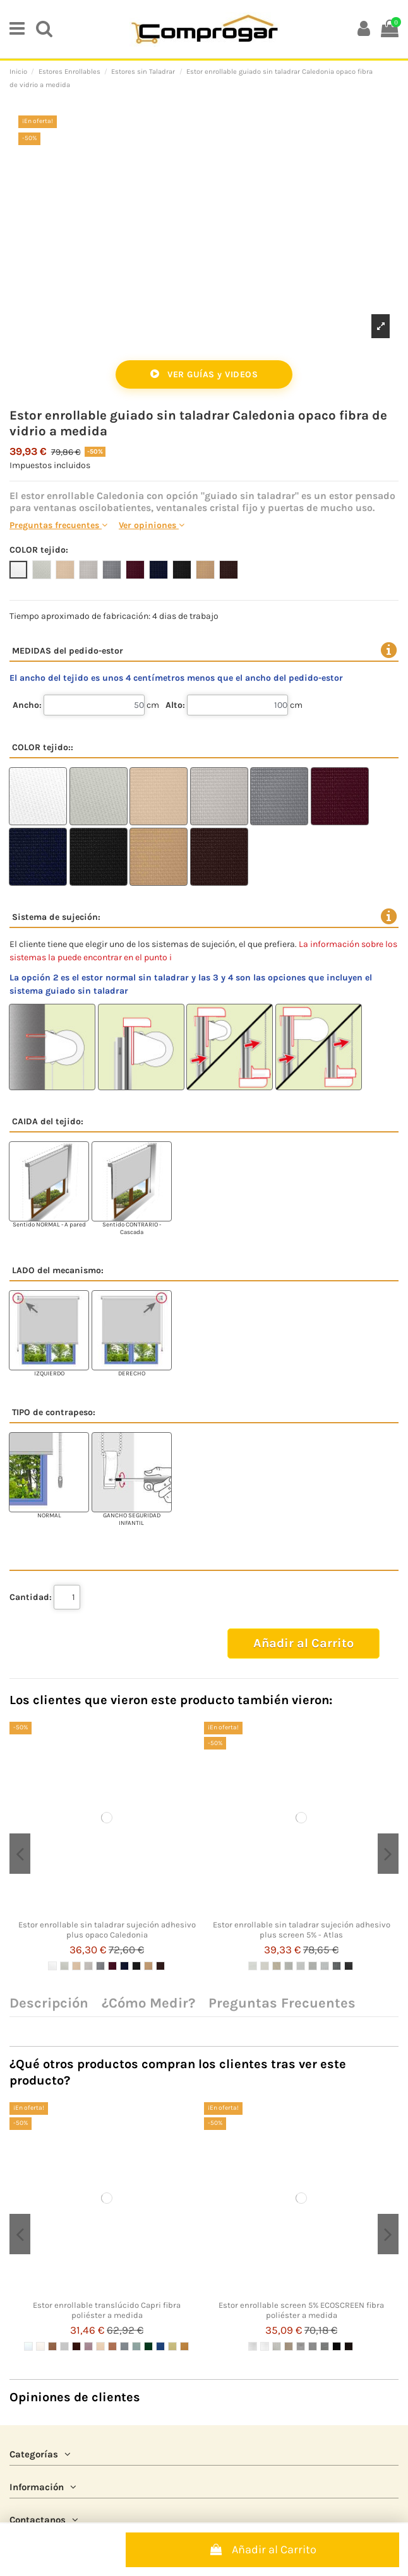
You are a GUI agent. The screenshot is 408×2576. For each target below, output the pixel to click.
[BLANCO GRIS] (300, 2346)
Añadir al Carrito (262, 2549)
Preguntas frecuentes (58, 525)
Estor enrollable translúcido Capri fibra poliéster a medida (107, 2310)
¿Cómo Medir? (148, 2003)
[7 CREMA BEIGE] (100, 2346)
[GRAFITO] (324, 2346)
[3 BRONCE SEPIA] (52, 2346)
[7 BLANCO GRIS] (324, 1965)
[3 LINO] (276, 1965)
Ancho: (27, 705)
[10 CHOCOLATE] (160, 1965)
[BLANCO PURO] (264, 2346)
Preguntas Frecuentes (282, 2003)
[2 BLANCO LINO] (264, 1965)
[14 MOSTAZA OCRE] (184, 2346)
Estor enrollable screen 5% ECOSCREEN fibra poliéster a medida (301, 2310)
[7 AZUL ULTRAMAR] (124, 1965)
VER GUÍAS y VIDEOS (204, 374)
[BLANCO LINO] (276, 2346)
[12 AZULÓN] (160, 2346)
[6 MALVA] (88, 2346)
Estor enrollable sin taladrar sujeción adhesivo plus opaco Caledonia (107, 1929)
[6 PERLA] (312, 1965)
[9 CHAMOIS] (148, 1965)
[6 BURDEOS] (112, 1965)
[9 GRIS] (124, 2346)
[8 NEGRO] (136, 1965)
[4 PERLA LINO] (288, 1965)
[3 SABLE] (76, 1965)
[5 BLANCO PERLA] (300, 1965)
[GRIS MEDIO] (312, 2346)
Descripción (48, 2003)
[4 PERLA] (88, 1965)
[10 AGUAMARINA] (136, 2346)
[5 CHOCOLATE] (76, 2346)
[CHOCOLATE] (348, 2346)
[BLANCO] (252, 2346)
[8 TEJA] (112, 2346)
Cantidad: (30, 1597)
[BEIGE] (288, 2346)
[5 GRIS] (100, 1965)
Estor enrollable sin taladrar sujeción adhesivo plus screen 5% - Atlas (301, 1929)
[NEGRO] (336, 2346)
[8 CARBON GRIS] (336, 1965)
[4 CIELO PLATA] (64, 2346)
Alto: (175, 705)
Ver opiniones (151, 525)
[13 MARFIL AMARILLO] (172, 2346)
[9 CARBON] (348, 1965)
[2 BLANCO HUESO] (40, 2346)
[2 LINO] (64, 1965)
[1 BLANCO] (52, 1965)
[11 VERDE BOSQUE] (148, 2346)
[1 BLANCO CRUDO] (28, 2346)
